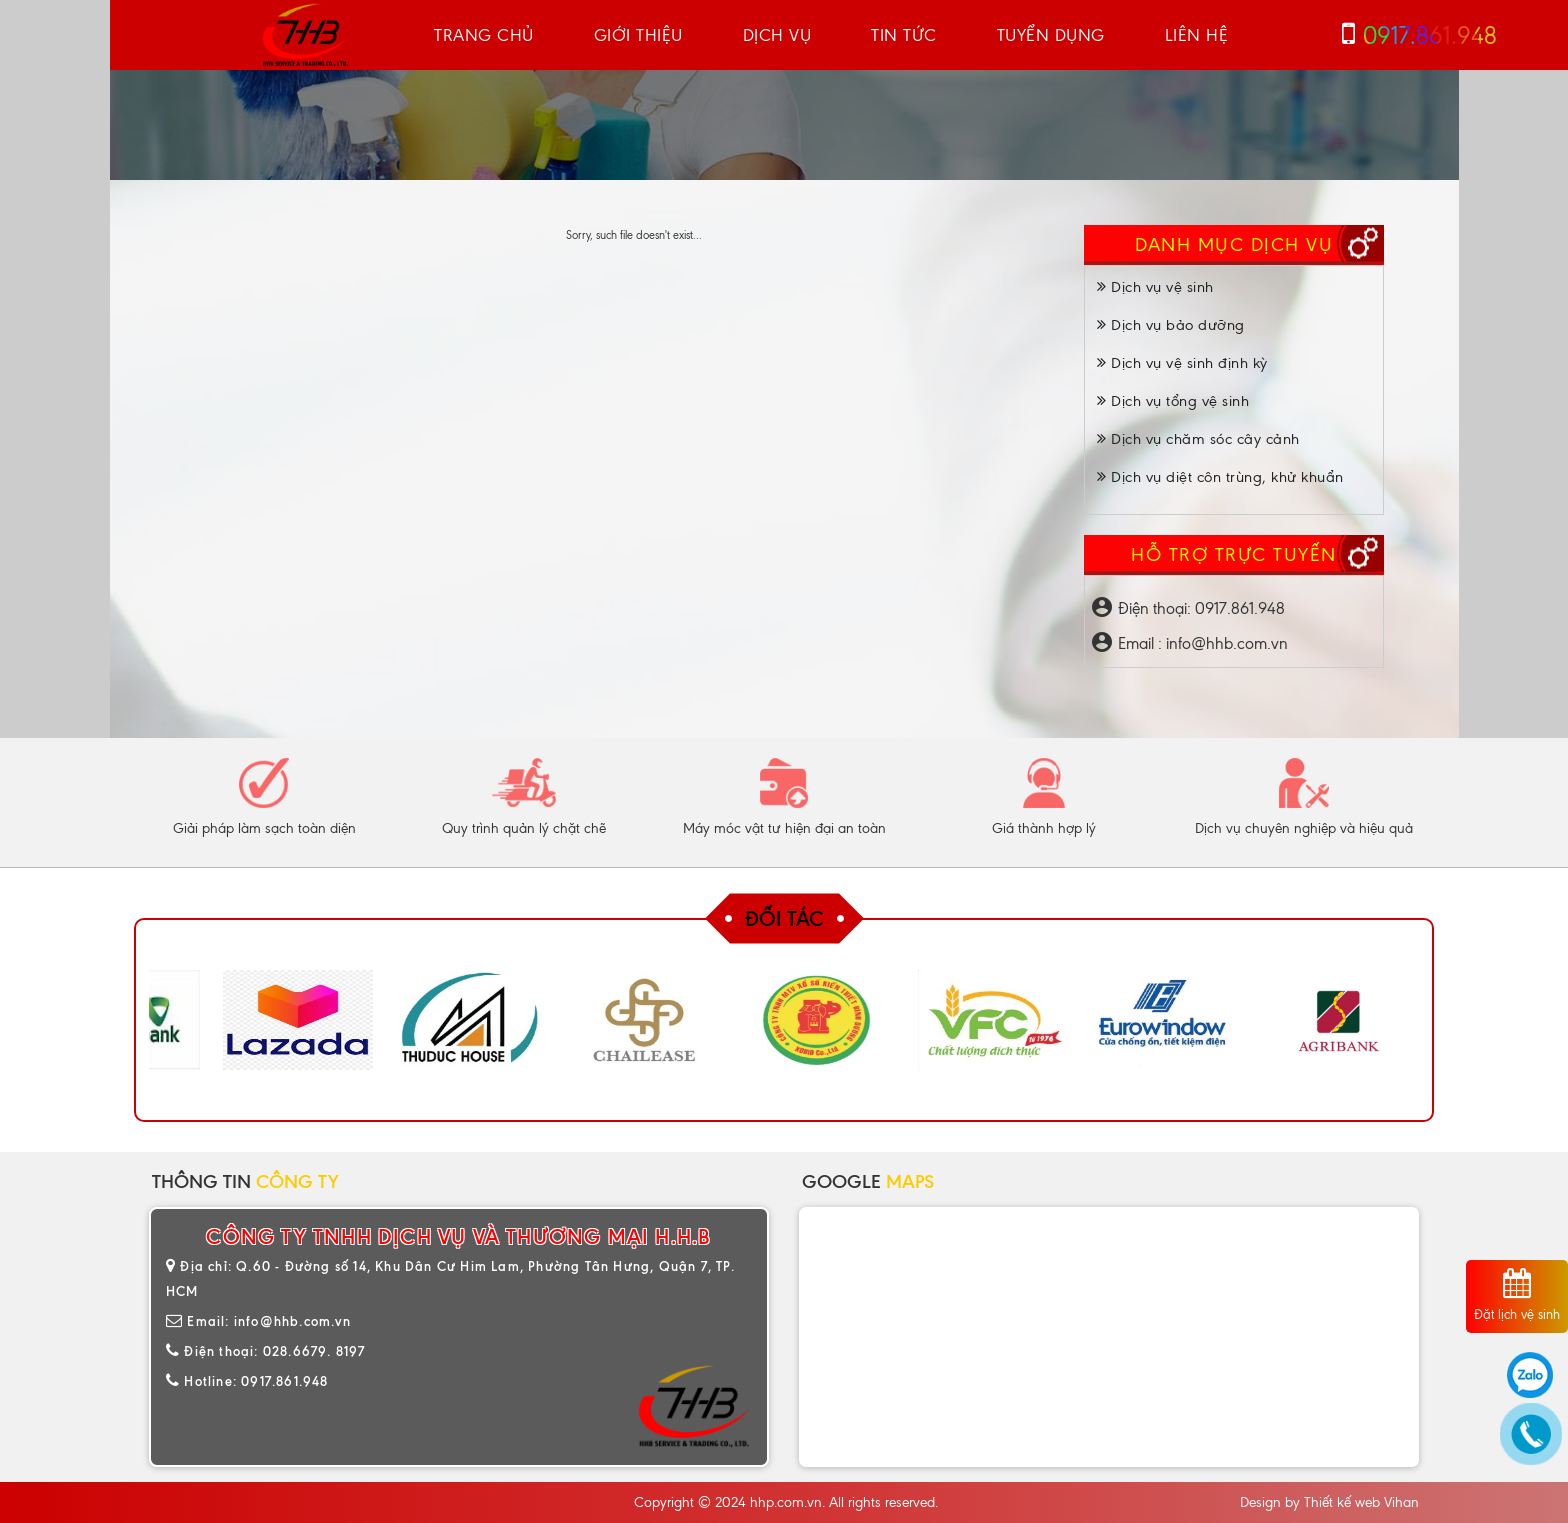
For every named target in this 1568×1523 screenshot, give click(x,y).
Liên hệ (1197, 35)
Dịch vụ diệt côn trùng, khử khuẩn (1220, 477)
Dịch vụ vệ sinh (1155, 287)
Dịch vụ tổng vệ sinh (1173, 401)
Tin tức (904, 35)
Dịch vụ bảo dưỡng (1171, 325)
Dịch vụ (777, 35)
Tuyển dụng (1051, 35)
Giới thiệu (638, 35)
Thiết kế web (1342, 1502)
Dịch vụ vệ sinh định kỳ (1182, 363)
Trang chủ (484, 35)
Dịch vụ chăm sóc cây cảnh (1198, 439)
